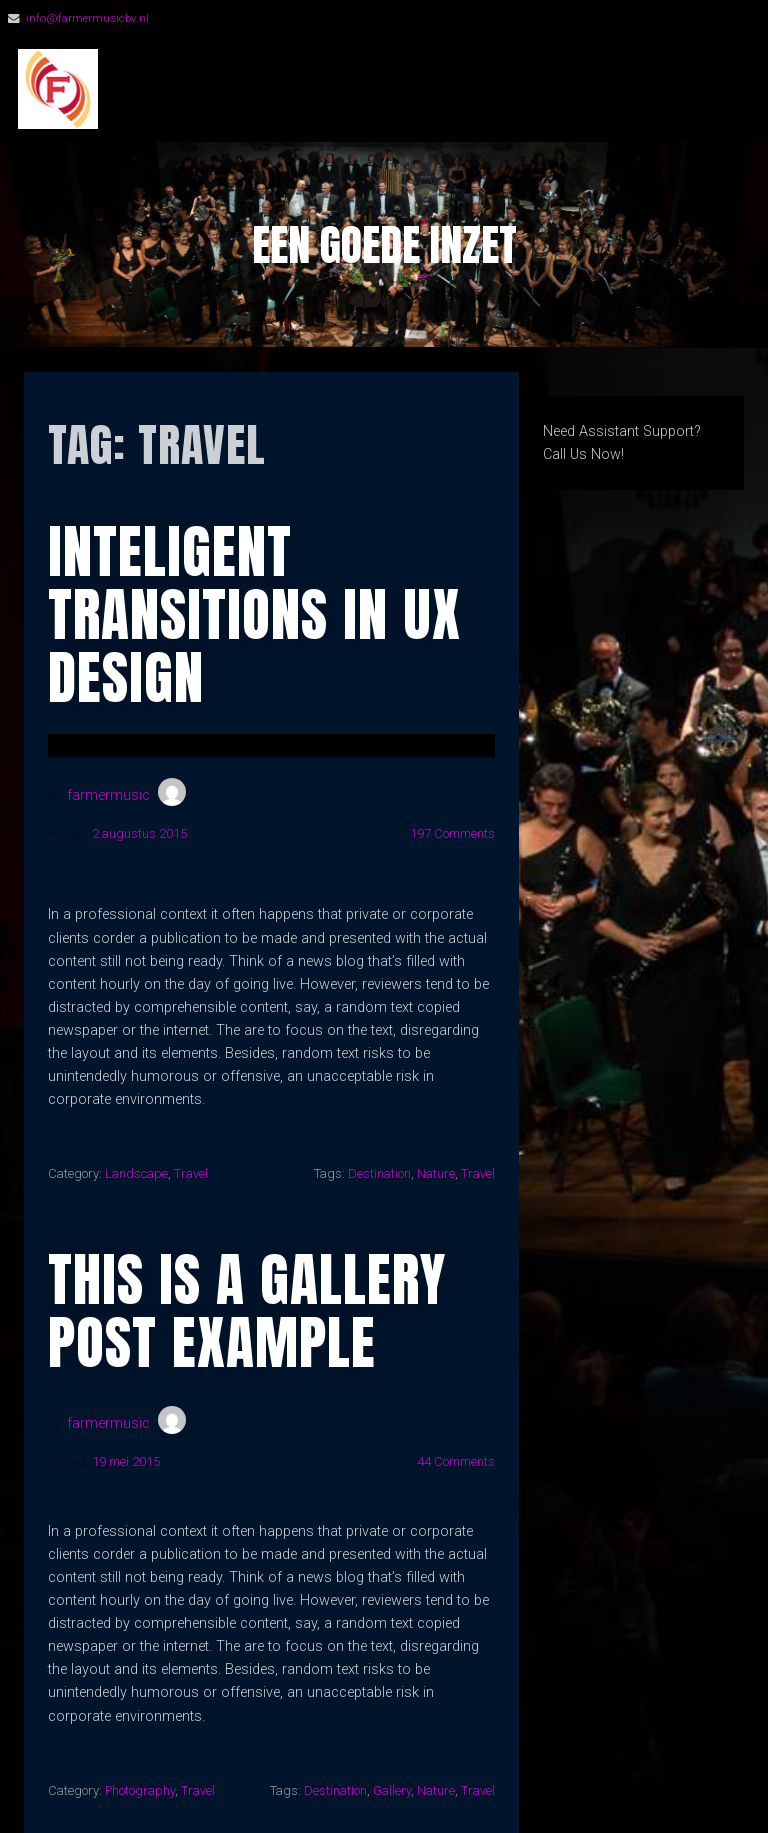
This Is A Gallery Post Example (247, 1311)
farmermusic (108, 795)
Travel (191, 1173)
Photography (140, 1790)
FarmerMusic (229, 89)
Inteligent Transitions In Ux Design (254, 615)
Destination (379, 1173)
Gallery (392, 1790)
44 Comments (456, 1461)
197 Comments (452, 833)
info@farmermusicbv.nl (87, 18)
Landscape (136, 1173)
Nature (436, 1173)
